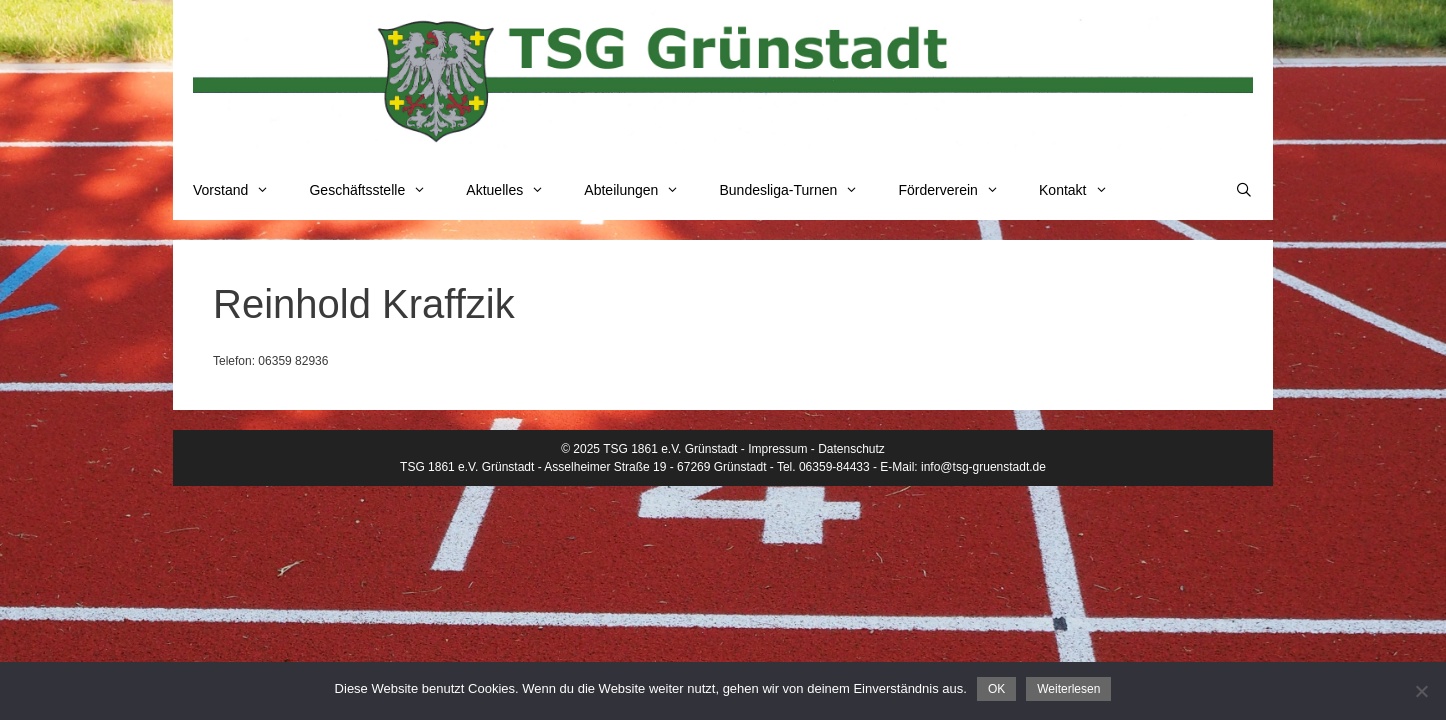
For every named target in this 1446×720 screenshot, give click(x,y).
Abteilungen (641, 190)
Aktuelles (515, 190)
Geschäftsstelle (377, 190)
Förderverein (958, 190)
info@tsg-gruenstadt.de (983, 467)
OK (996, 689)
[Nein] (1421, 691)
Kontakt (1083, 190)
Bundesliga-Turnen (799, 190)
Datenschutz (851, 449)
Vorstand (241, 190)
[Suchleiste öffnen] (1244, 190)
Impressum (777, 449)
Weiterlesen (1068, 689)
